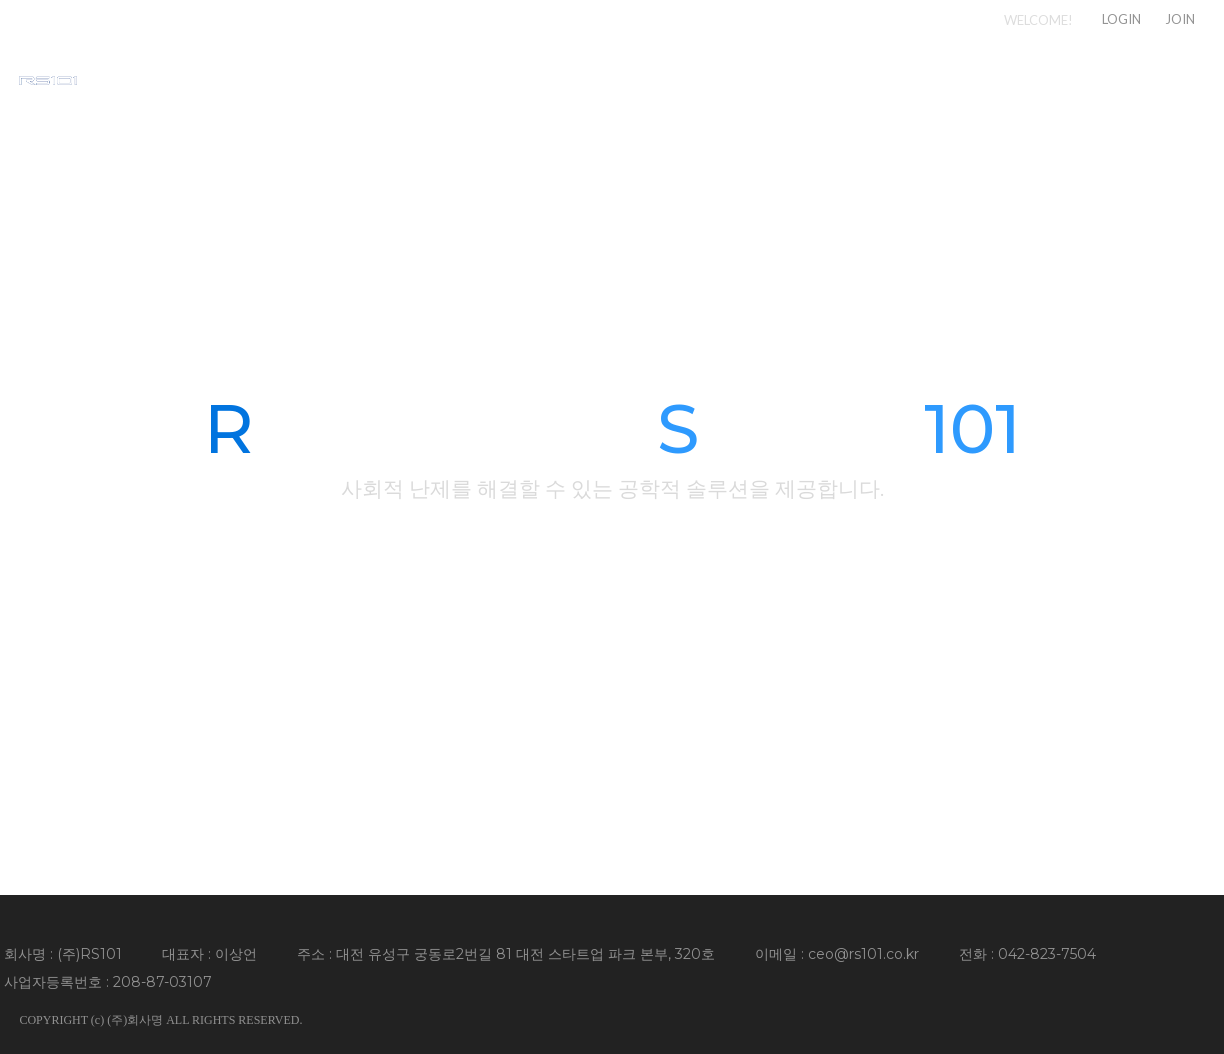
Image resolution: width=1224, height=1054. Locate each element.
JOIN (1180, 19)
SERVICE (927, 79)
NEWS (1042, 79)
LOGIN (1121, 19)
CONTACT (1165, 79)
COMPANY (795, 79)
